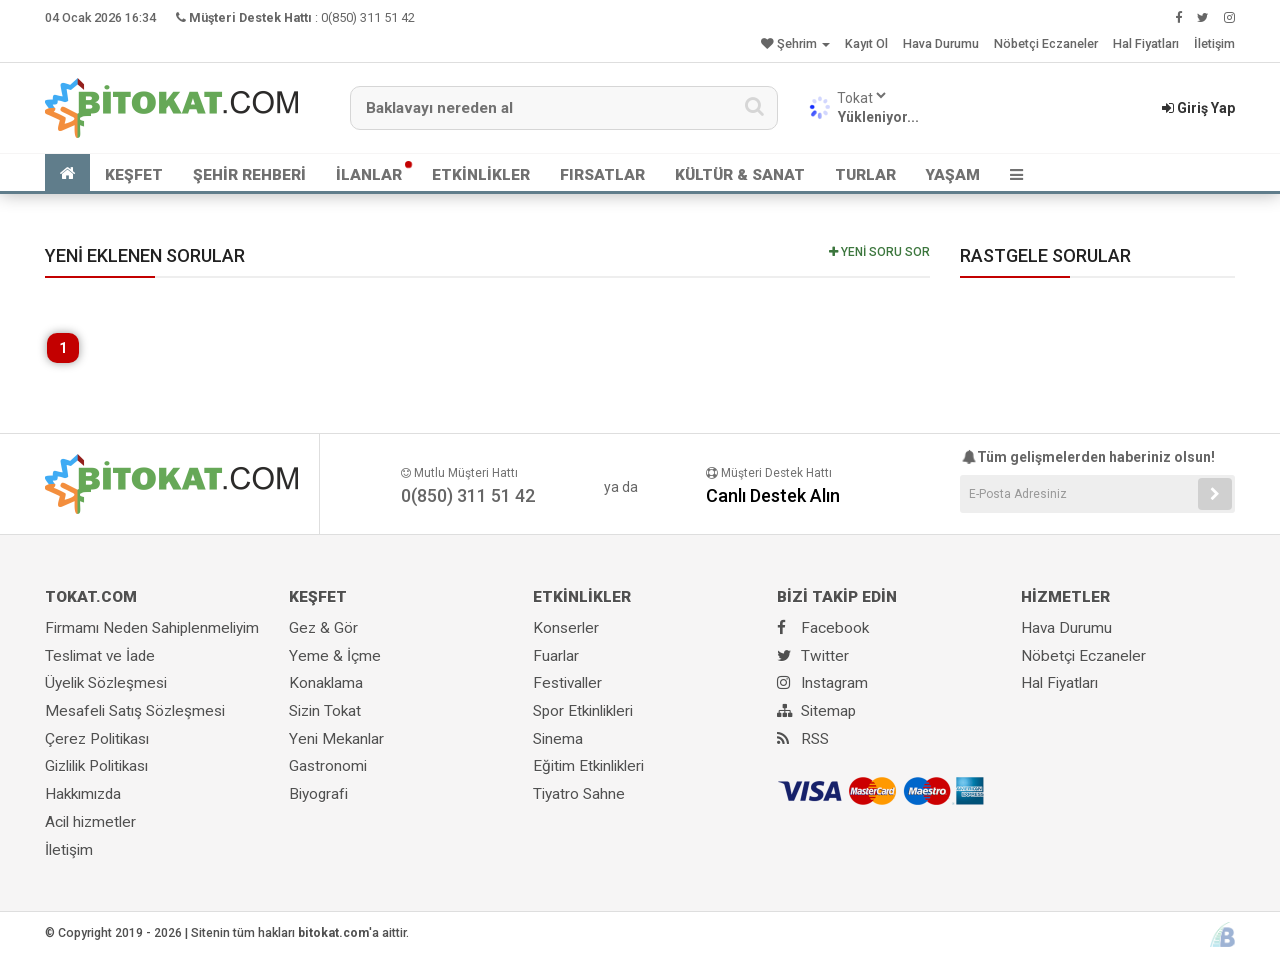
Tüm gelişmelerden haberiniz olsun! (1087, 457)
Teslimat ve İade (100, 656)
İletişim (1214, 43)
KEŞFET (134, 175)
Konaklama (326, 683)
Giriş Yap (1198, 108)
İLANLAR (369, 175)
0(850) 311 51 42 (368, 17)
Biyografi (318, 794)
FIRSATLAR (602, 175)
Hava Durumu (941, 43)
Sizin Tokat (325, 711)
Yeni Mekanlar (336, 739)
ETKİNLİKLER (481, 175)
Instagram (822, 683)
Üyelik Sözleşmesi (106, 683)
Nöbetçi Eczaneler (1046, 43)
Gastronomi (328, 766)
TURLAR (865, 175)
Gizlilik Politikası (96, 766)
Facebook (823, 628)
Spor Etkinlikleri (583, 711)
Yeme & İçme (335, 656)
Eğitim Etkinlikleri (588, 766)
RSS (803, 739)
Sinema (558, 739)
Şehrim (795, 43)
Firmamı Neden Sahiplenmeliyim (152, 628)
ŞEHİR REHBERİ (249, 175)
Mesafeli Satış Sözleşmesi (135, 711)
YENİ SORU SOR (879, 252)
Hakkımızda (83, 794)
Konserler (566, 628)
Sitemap (816, 711)
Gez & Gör (323, 628)
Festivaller (567, 683)
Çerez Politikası (97, 739)
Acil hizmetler (90, 822)
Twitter (813, 656)
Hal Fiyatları (1146, 43)
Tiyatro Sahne (579, 794)
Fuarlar (556, 656)
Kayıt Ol (866, 43)
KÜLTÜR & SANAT (740, 175)
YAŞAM (953, 175)
